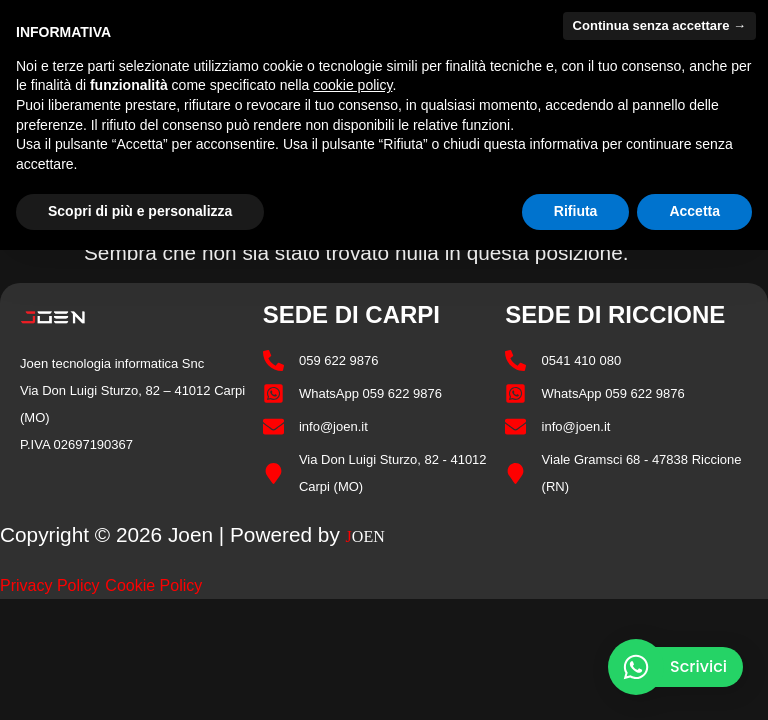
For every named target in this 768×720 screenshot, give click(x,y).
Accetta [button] (694, 211)
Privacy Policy (50, 585)
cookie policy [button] (352, 85)
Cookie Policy (153, 585)
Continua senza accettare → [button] (659, 25)
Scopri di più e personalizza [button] (140, 211)
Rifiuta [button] (576, 211)
